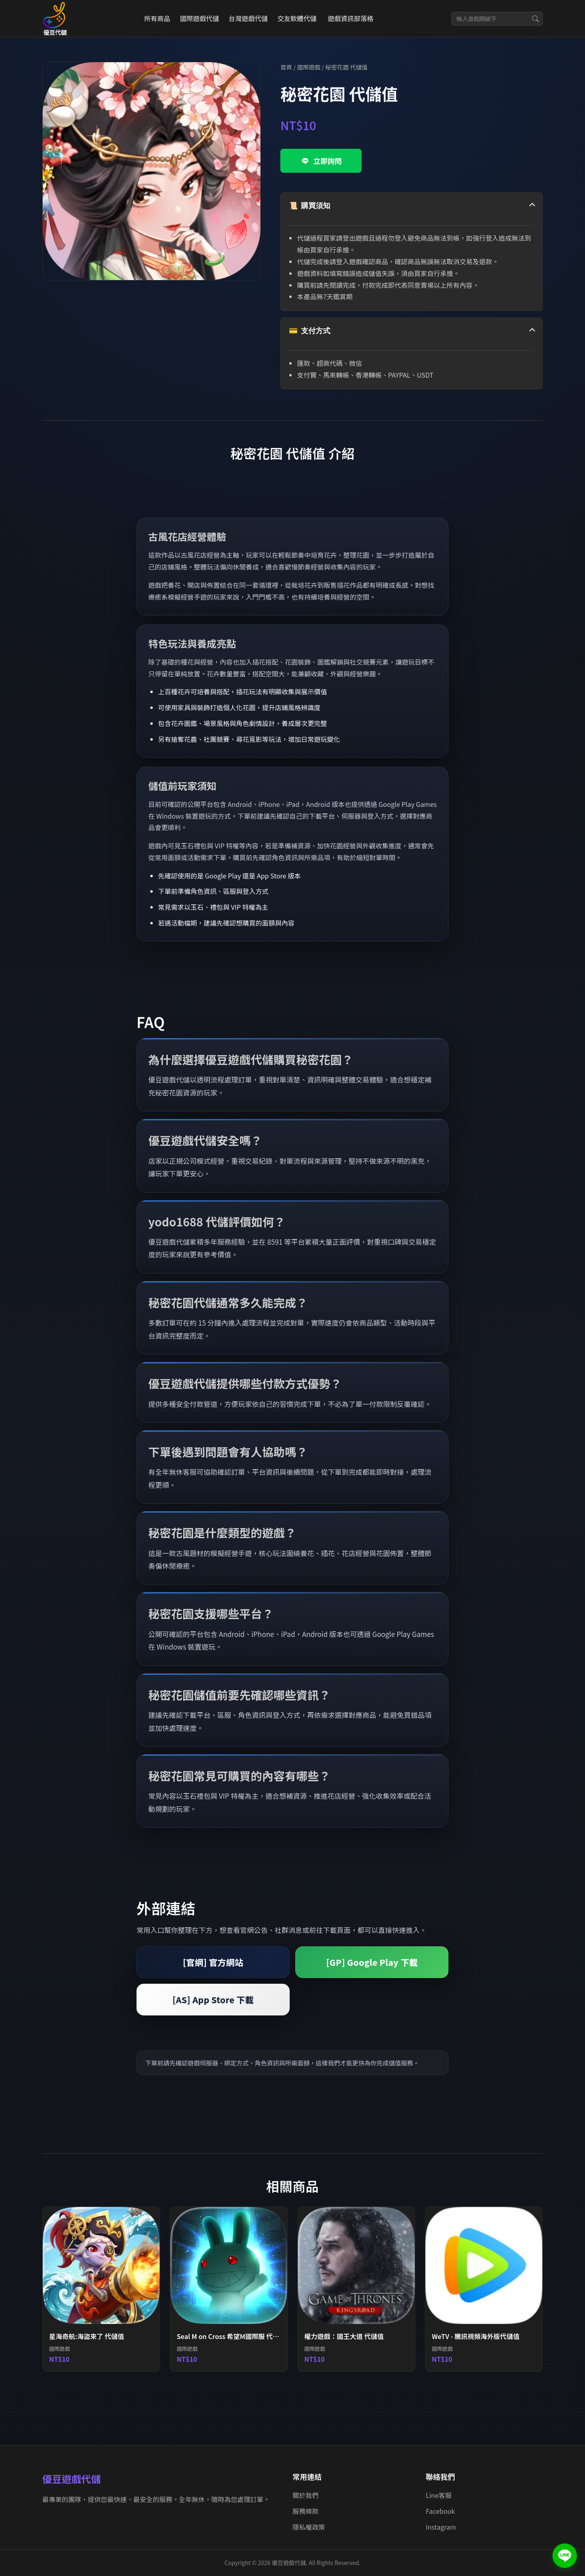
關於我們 (305, 2495)
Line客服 (439, 2495)
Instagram (441, 2527)
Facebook (440, 2511)
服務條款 (305, 2511)
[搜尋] (535, 19)
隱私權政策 (308, 2527)
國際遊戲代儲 (199, 18)
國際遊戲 (309, 67)
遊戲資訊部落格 (350, 18)
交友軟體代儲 (296, 18)
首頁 (286, 67)
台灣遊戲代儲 (248, 18)
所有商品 (157, 18)
